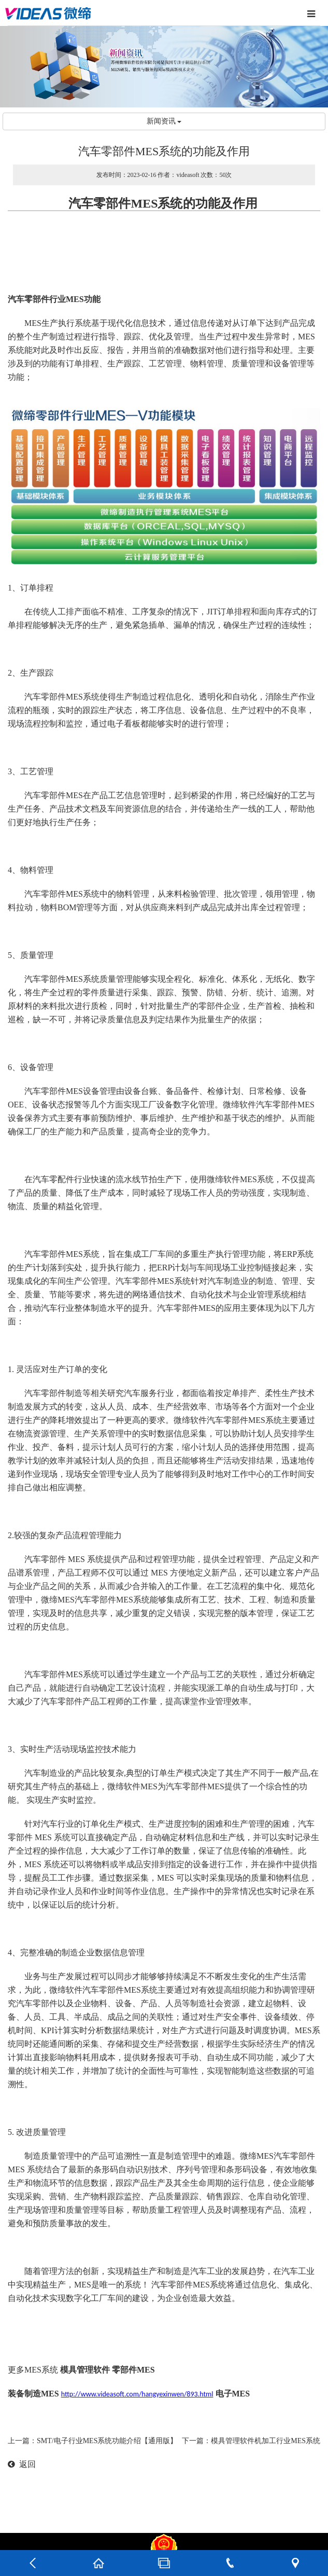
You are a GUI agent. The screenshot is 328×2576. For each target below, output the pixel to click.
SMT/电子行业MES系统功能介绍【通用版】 (107, 2441)
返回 (22, 2464)
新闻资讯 (164, 121)
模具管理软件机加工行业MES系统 (265, 2441)
